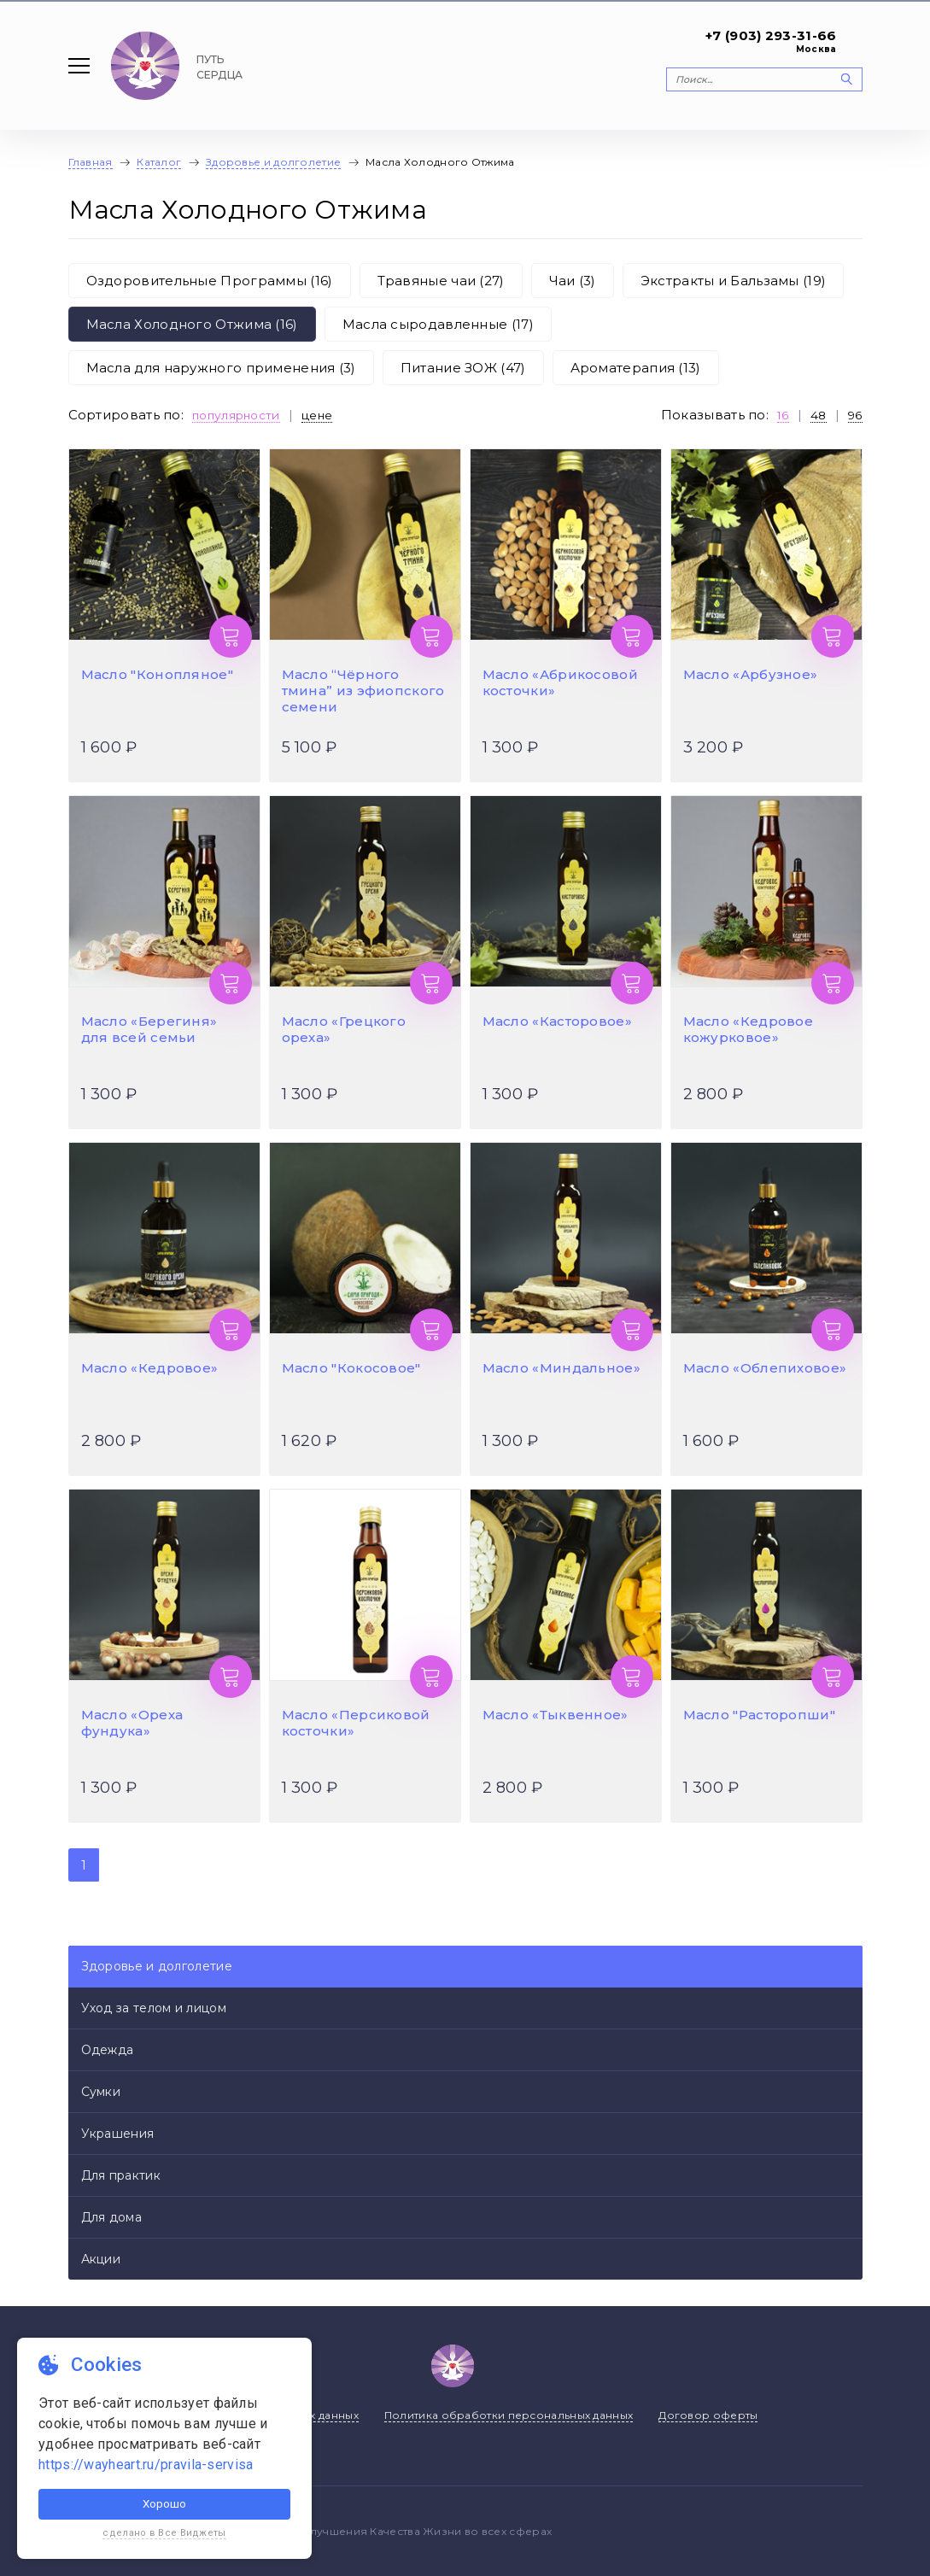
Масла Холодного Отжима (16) (192, 324)
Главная (90, 161)
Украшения (118, 2133)
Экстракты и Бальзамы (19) (733, 280)
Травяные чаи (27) (441, 280)
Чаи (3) (572, 280)
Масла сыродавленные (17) (438, 324)
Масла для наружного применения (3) (221, 368)
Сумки (101, 2091)
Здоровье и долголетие (156, 1966)
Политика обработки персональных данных (508, 2415)
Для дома (111, 2217)
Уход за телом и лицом (153, 2008)
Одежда (107, 2050)
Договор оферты (707, 2415)
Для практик (121, 2175)
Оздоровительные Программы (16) (209, 280)
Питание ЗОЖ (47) (463, 368)
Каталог (159, 161)
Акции (101, 2259)
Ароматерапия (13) (635, 368)
